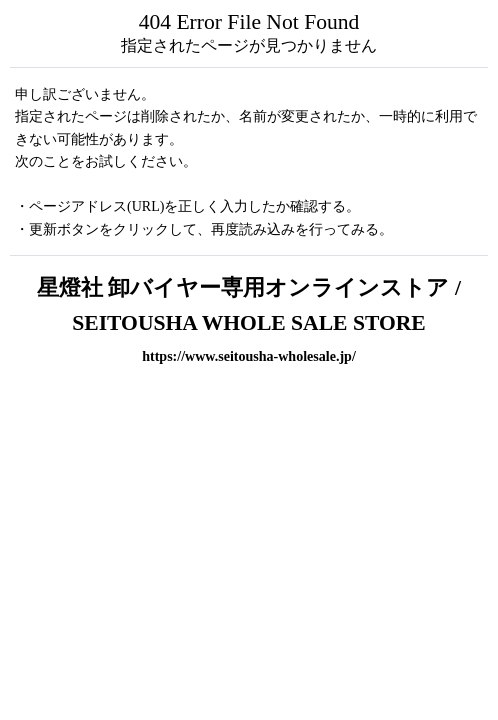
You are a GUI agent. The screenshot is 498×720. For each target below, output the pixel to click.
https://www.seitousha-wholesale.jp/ (249, 356)
